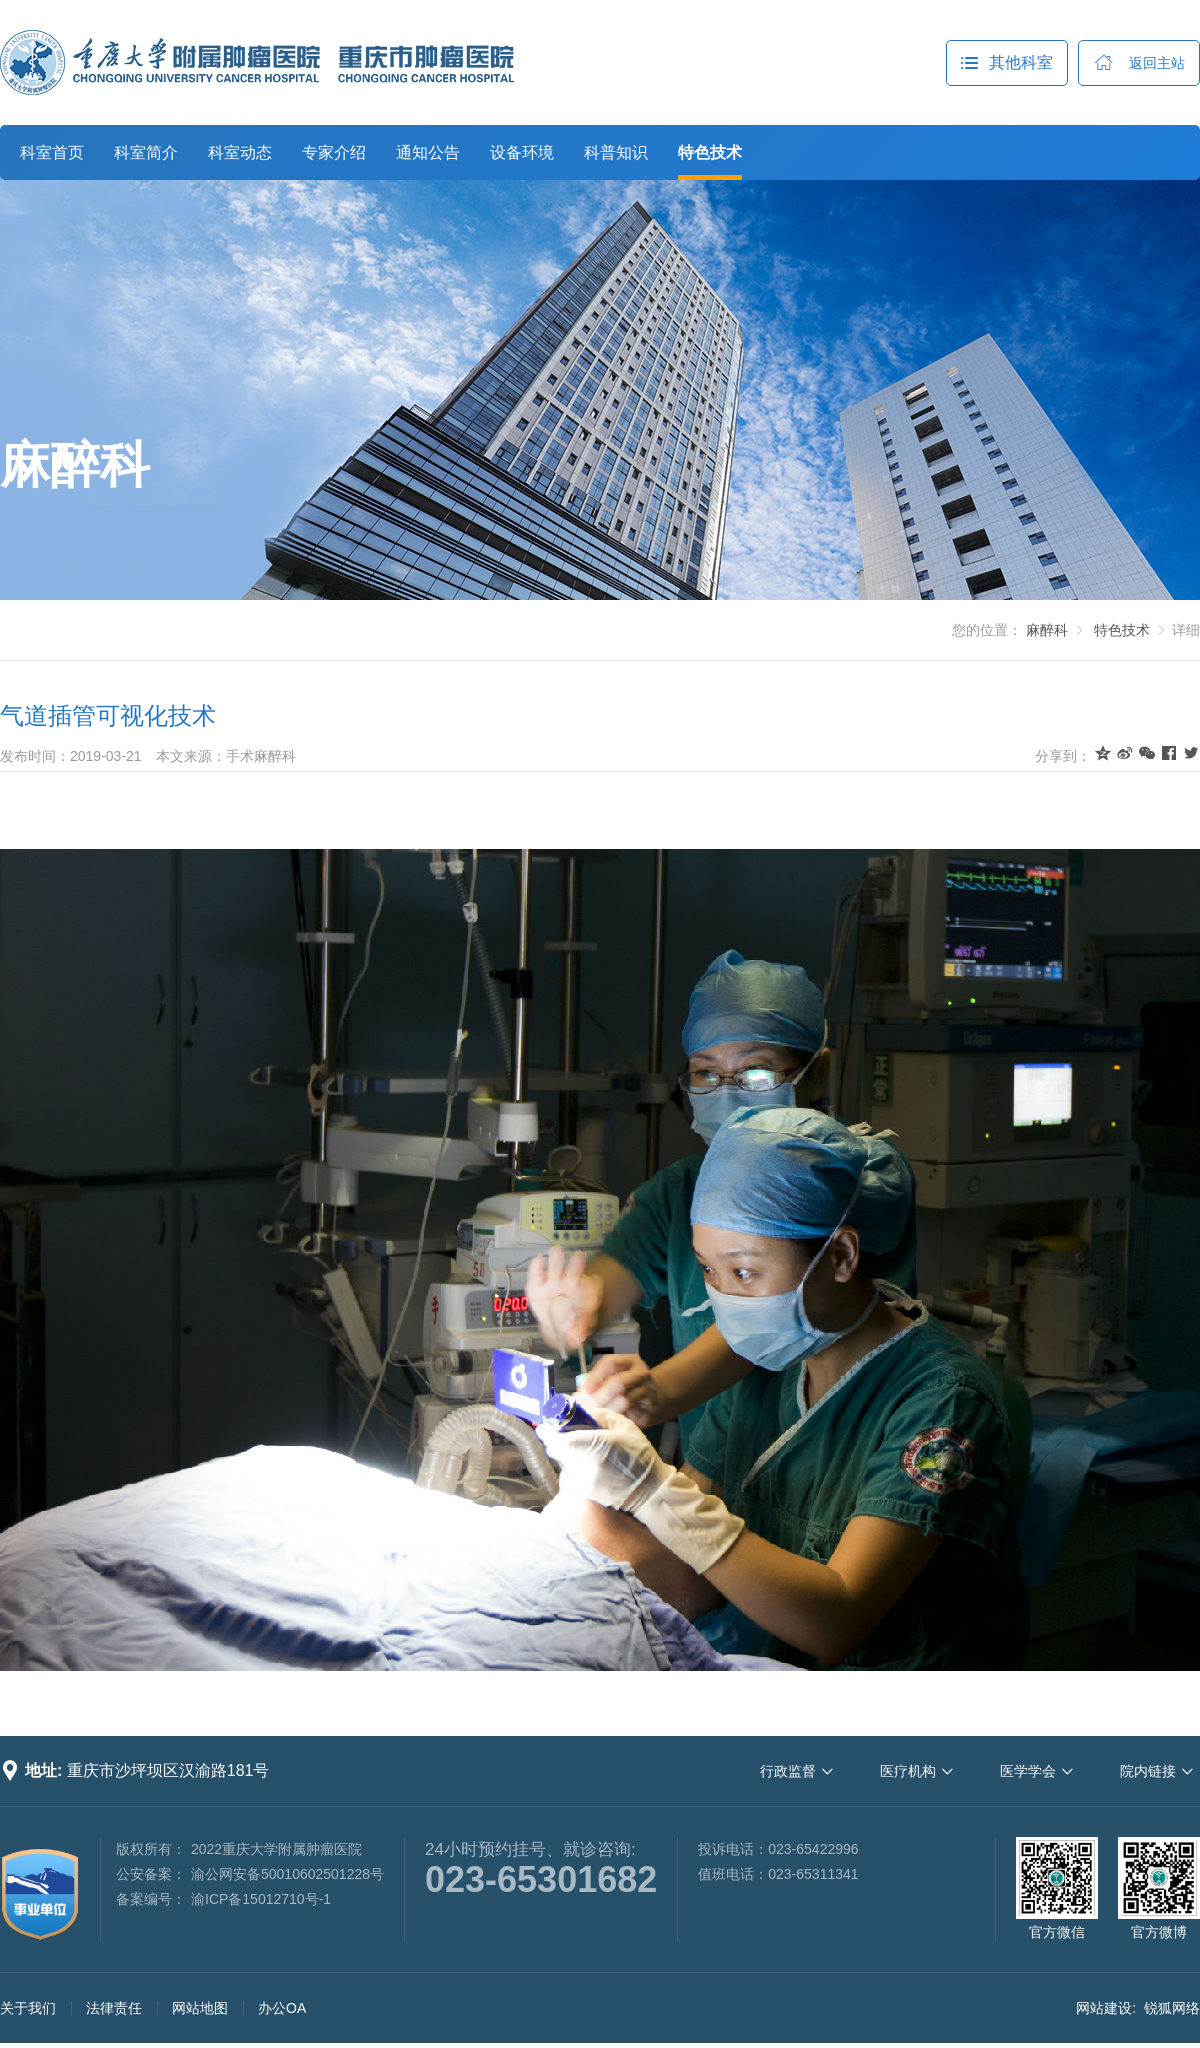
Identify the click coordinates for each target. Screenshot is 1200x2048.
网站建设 (1104, 2008)
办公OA (282, 2008)
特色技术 (710, 152)
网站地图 (200, 2008)
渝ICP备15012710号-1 (261, 1899)
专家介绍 (334, 152)
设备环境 (522, 152)
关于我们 (28, 2008)
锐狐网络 (1172, 2008)
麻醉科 (75, 465)
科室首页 (52, 152)
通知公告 (428, 152)
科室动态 (240, 152)
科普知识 (616, 152)
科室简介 (146, 152)
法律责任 (114, 2008)
